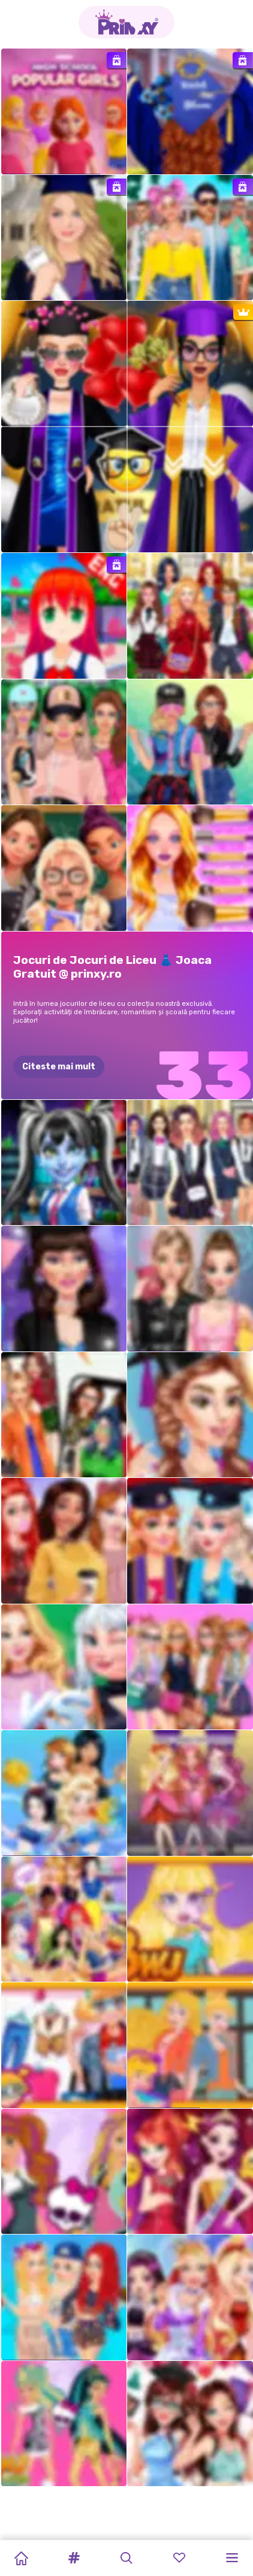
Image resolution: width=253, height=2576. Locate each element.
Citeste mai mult (58, 1067)
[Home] (21, 2558)
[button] (74, 2558)
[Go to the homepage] (126, 22)
